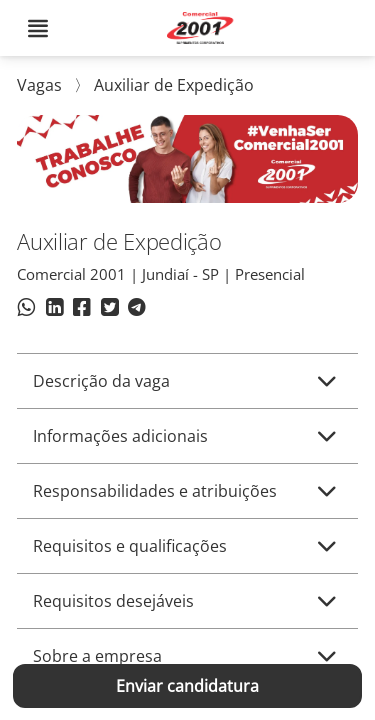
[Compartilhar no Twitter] (109, 310)
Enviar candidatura (187, 686)
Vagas (41, 85)
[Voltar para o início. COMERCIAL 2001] (203, 28)
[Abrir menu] (38, 28)
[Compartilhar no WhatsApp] (26, 310)
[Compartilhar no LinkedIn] (54, 310)
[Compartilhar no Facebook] (82, 310)
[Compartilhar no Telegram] (136, 310)
